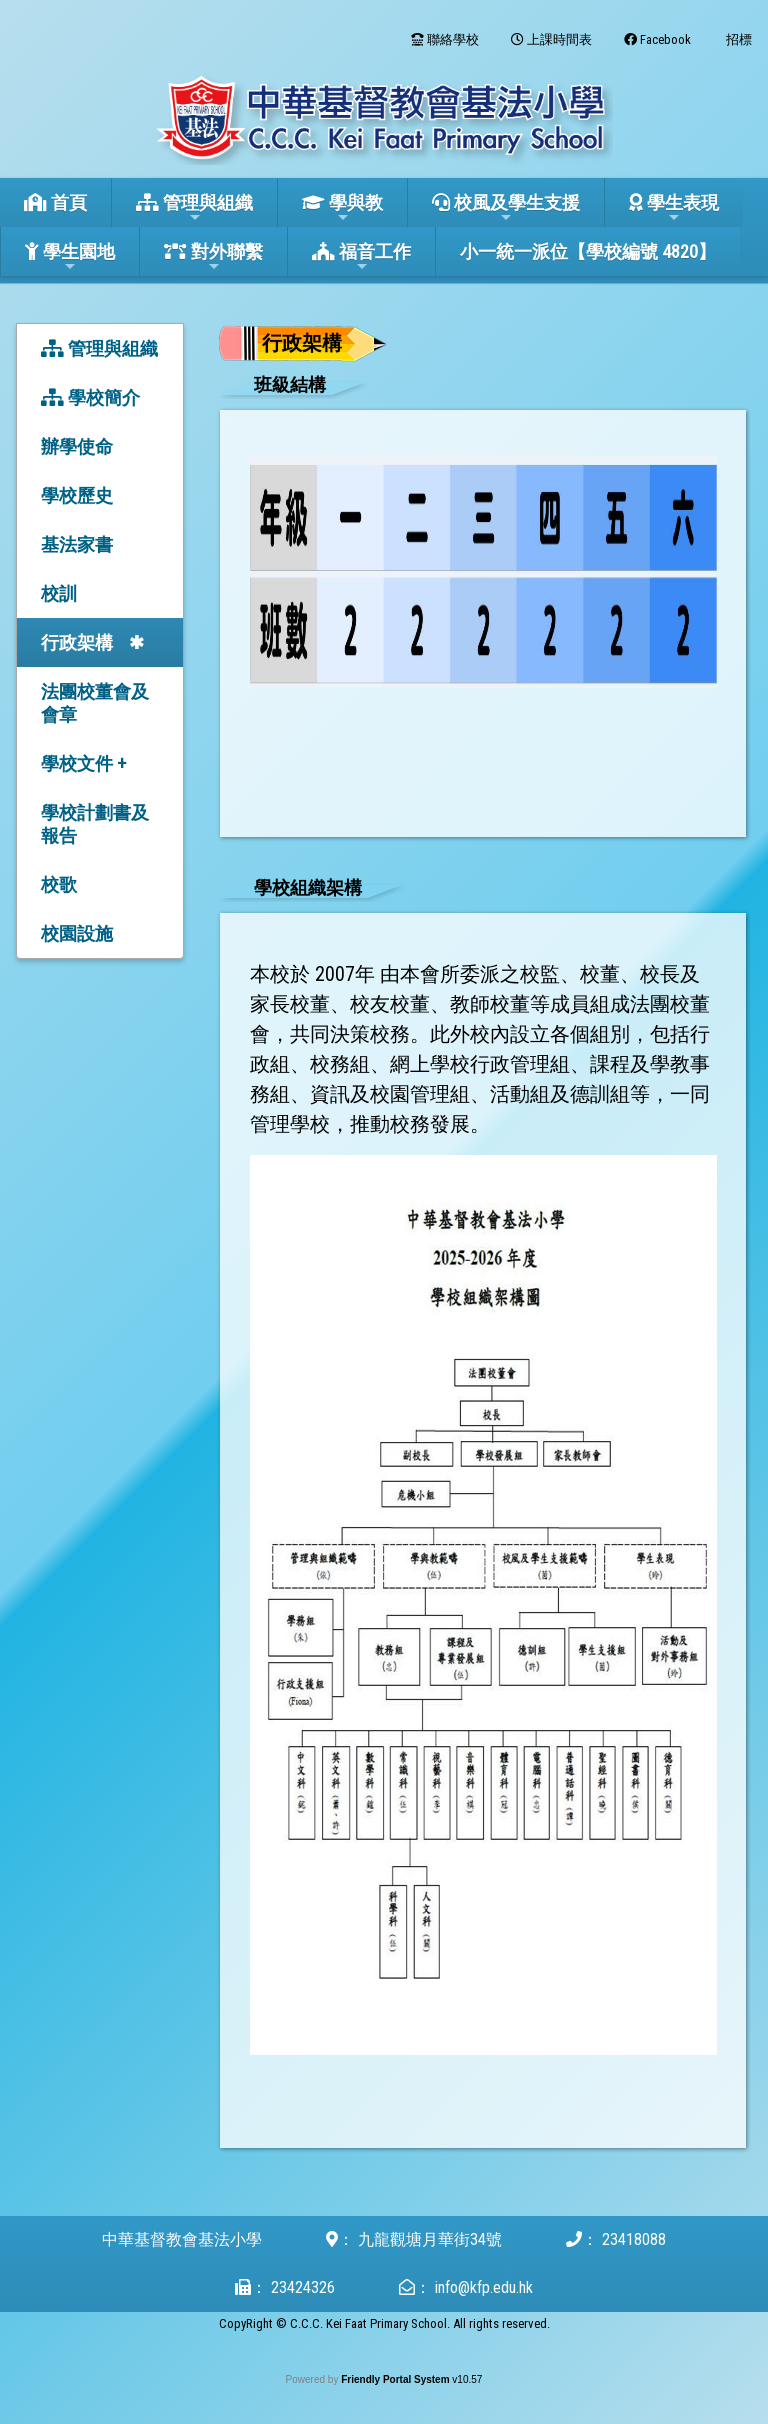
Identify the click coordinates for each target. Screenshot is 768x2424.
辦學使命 (77, 446)
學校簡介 (90, 397)
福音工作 (361, 257)
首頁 (55, 202)
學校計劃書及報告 (95, 824)
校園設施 (77, 933)
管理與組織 (194, 208)
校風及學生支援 (506, 208)
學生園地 (70, 257)
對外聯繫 (213, 257)
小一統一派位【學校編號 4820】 (588, 251)
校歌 (59, 884)
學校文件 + (83, 763)
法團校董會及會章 (95, 703)
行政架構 (77, 642)
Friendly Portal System (396, 2379)
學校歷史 (77, 495)
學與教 (342, 208)
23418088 (634, 2239)
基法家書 (77, 544)
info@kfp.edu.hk (484, 2287)
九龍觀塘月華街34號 (430, 2239)
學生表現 (674, 208)
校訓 (59, 593)
